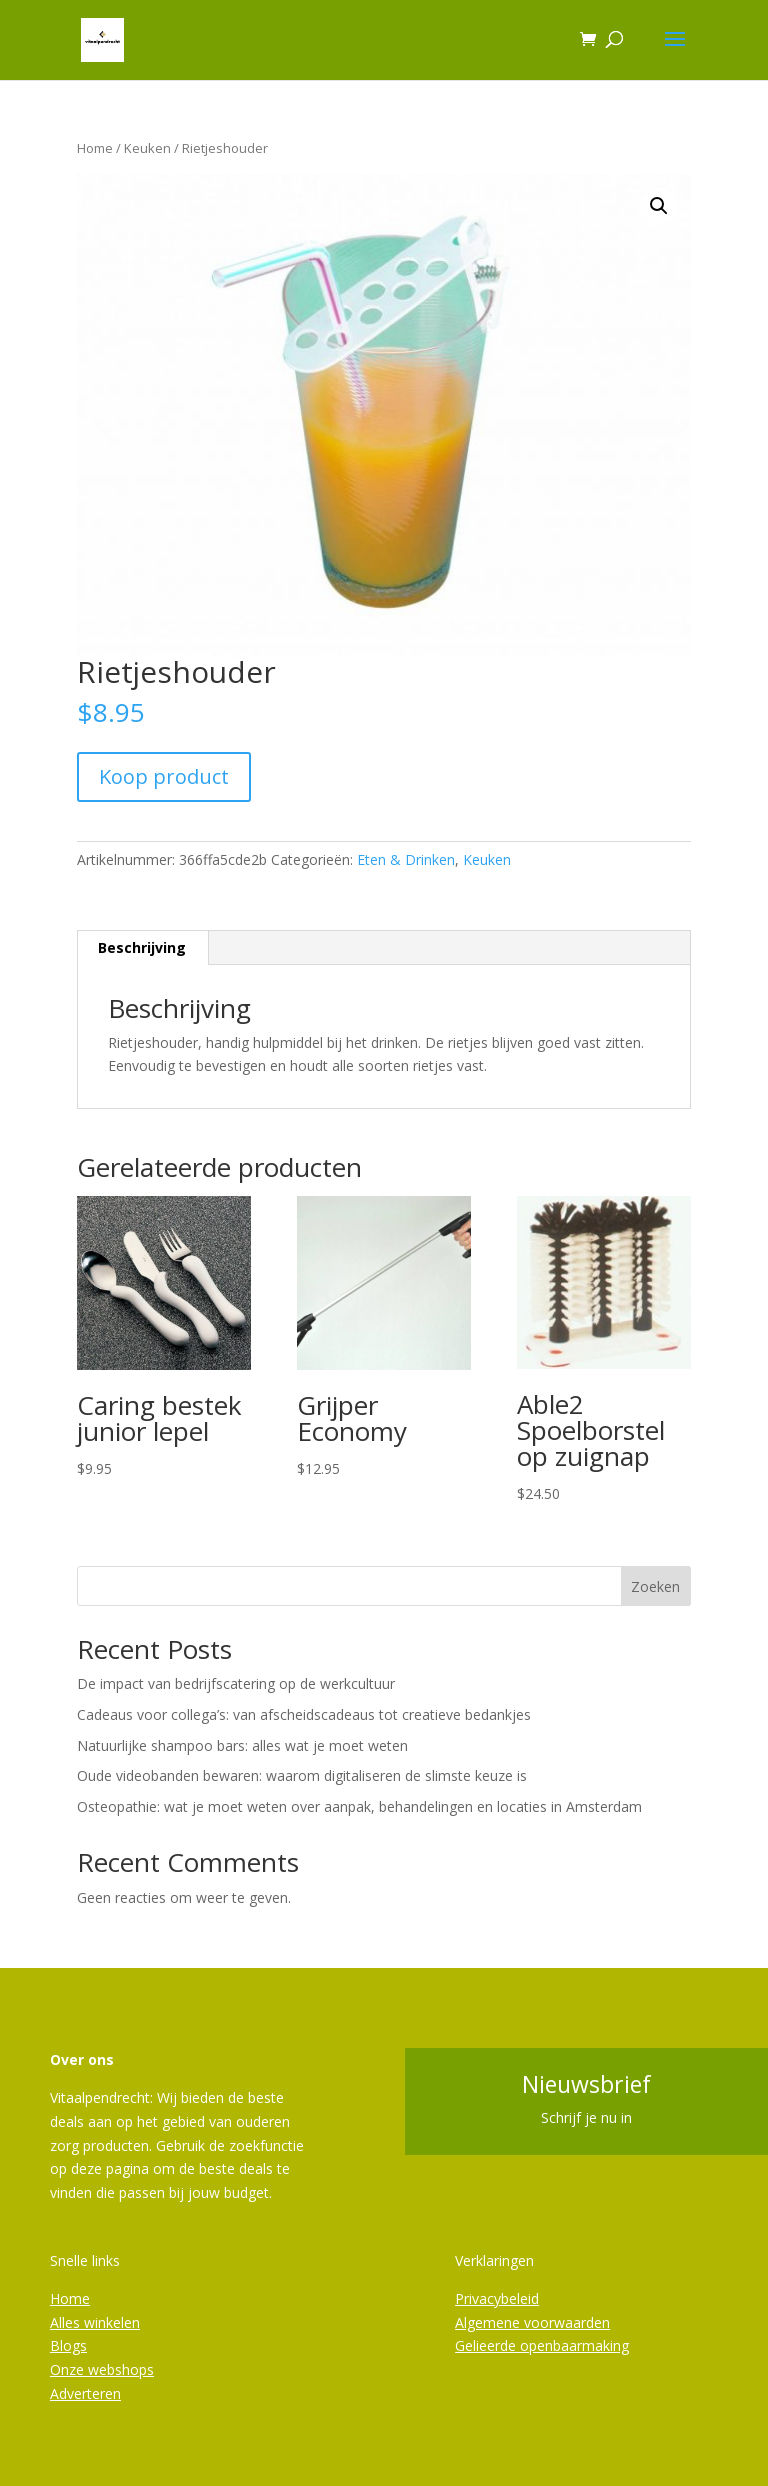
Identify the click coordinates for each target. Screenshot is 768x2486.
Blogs (68, 2345)
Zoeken (655, 1586)
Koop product (164, 776)
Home (95, 148)
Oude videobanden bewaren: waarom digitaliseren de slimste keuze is (302, 1775)
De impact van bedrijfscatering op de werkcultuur (236, 1683)
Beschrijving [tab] (142, 947)
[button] (659, 206)
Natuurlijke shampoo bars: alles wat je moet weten (242, 1745)
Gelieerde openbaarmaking (542, 2345)
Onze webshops (102, 2369)
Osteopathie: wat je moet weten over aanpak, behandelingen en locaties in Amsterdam (359, 1806)
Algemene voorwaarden (532, 2322)
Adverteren (85, 2393)
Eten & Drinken (406, 859)
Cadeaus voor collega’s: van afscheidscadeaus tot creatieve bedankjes (304, 1714)
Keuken (147, 148)
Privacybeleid (497, 2298)
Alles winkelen (95, 2322)
